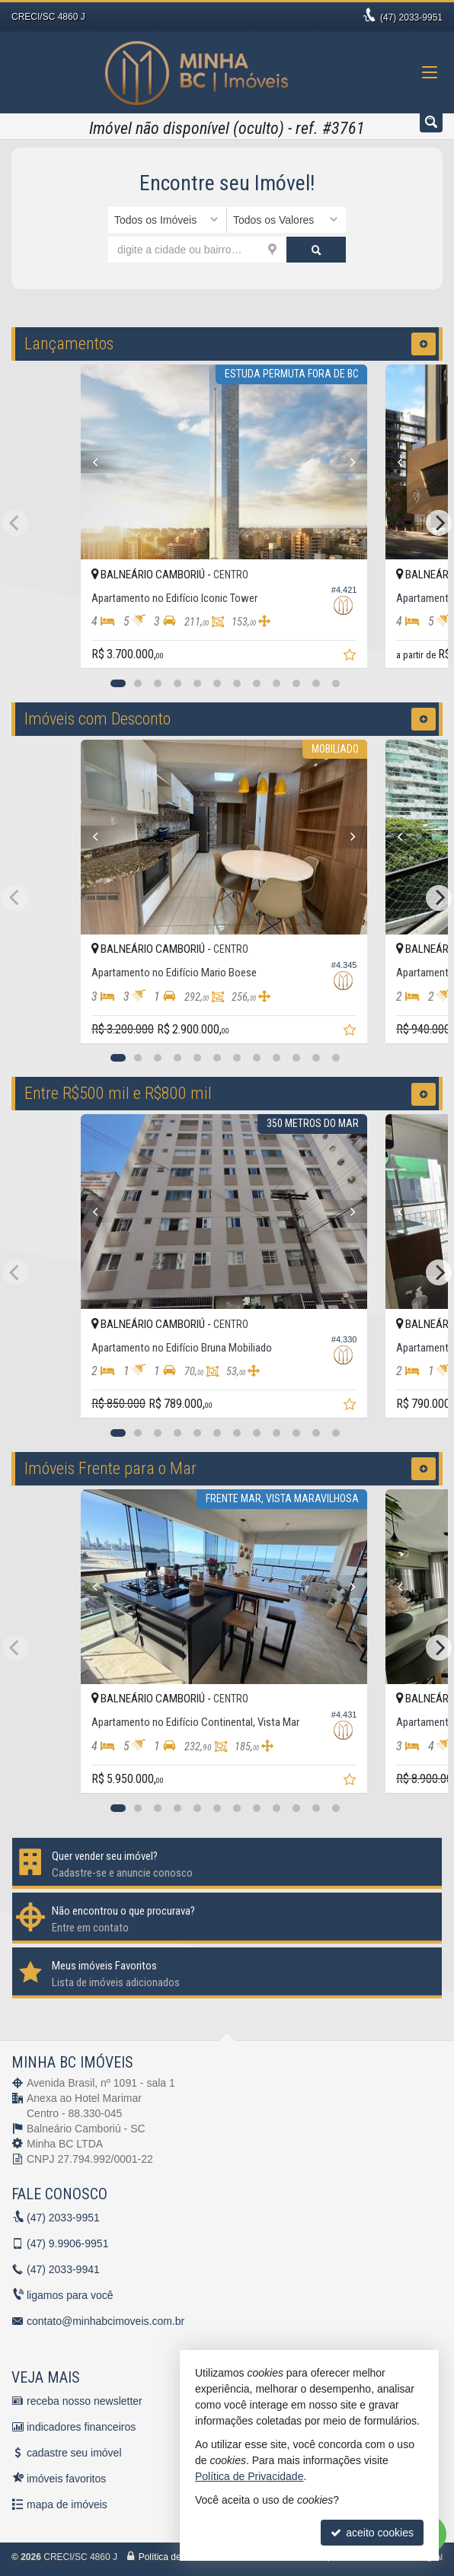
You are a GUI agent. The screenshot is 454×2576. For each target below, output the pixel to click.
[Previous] (103, 462)
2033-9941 (63, 2269)
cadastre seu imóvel (74, 2453)
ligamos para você (70, 2295)
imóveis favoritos (66, 2479)
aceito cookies (372, 2533)
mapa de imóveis (67, 2504)
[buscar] (316, 250)
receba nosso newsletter (84, 2401)
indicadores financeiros (81, 2427)
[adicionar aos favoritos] (357, 657)
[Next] (351, 462)
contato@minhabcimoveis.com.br (105, 2321)
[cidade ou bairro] (197, 250)
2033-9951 (411, 17)
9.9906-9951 (67, 2243)
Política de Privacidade (249, 2476)
